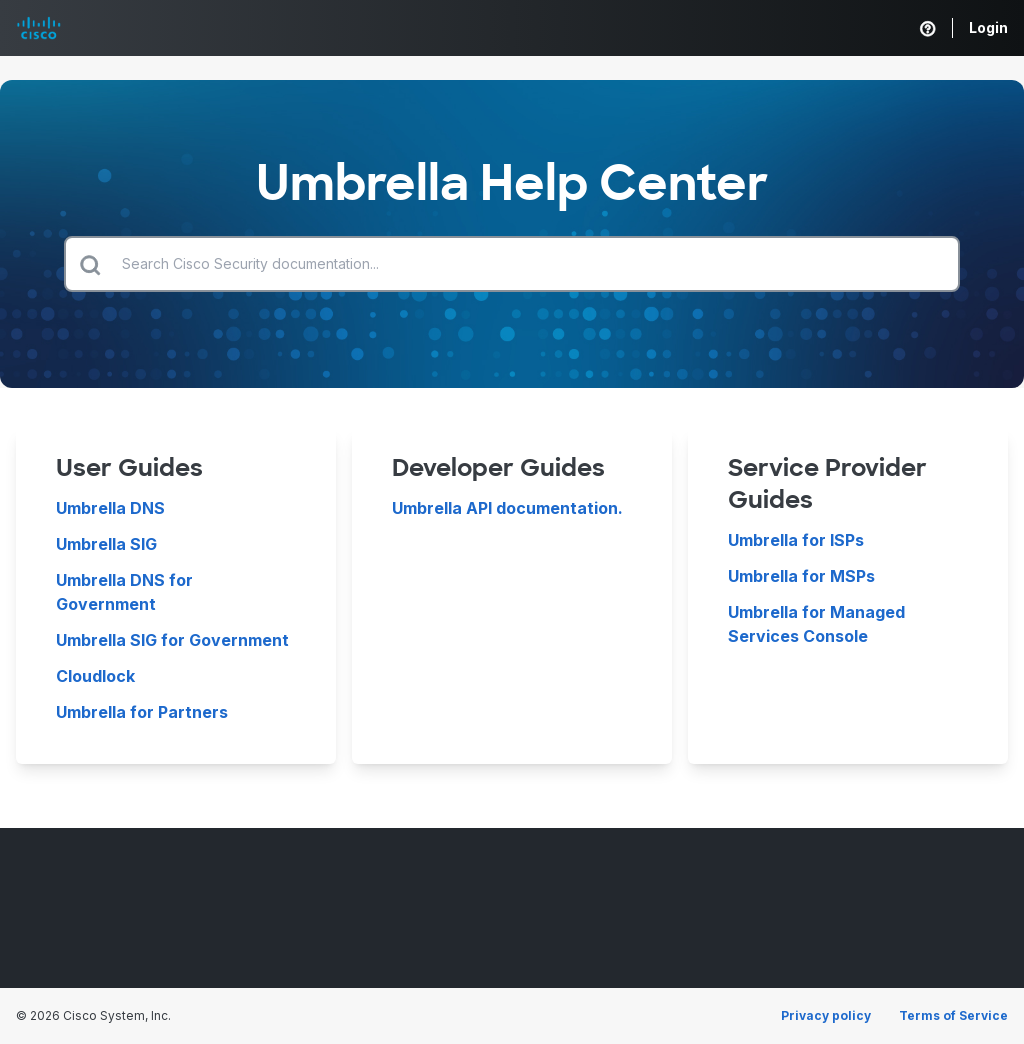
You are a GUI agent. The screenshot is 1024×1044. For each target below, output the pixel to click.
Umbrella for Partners (142, 712)
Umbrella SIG (106, 544)
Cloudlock (95, 676)
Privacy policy (826, 1015)
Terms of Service (953, 1015)
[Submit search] (90, 264)
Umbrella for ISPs (796, 540)
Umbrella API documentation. (507, 508)
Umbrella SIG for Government (172, 640)
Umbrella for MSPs (801, 576)
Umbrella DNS (110, 508)
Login (988, 27)
